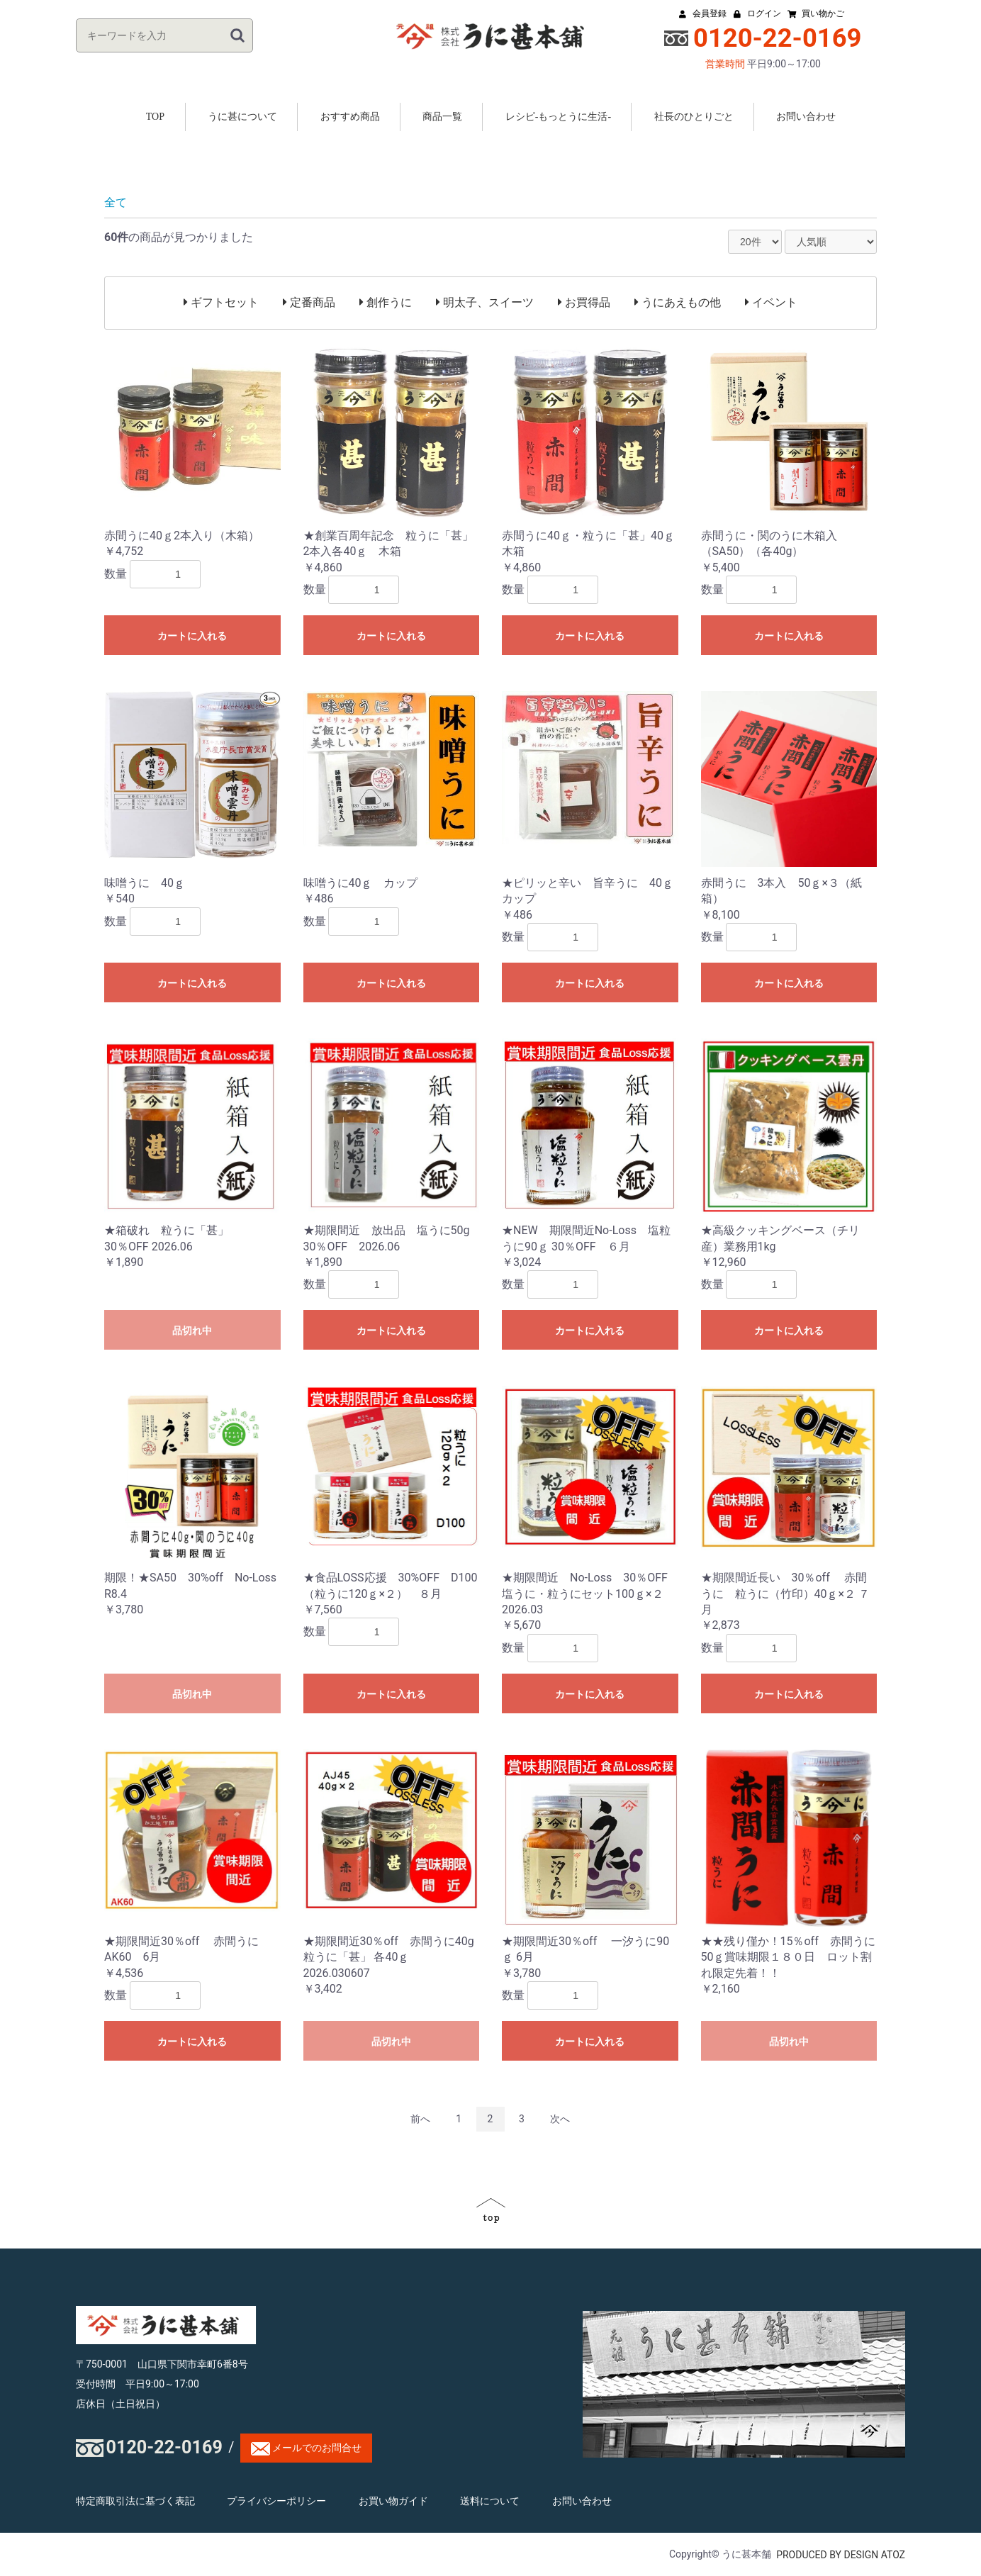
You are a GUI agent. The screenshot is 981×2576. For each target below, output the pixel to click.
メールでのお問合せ (306, 2448)
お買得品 (584, 302)
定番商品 (309, 302)
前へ (420, 2118)
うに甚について (242, 116)
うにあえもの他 (677, 302)
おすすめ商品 (350, 116)
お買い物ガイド (393, 2501)
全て (115, 202)
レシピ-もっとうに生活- (558, 116)
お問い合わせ (806, 116)
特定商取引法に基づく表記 (135, 2501)
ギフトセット (221, 302)
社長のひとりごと (694, 116)
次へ (560, 2118)
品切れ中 (192, 1330)
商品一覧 (442, 116)
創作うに (385, 302)
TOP (155, 116)
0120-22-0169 (164, 2448)
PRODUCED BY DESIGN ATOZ (840, 2554)
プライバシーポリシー (276, 2501)
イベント (771, 302)
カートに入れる (192, 636)
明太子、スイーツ (485, 302)
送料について (490, 2501)
